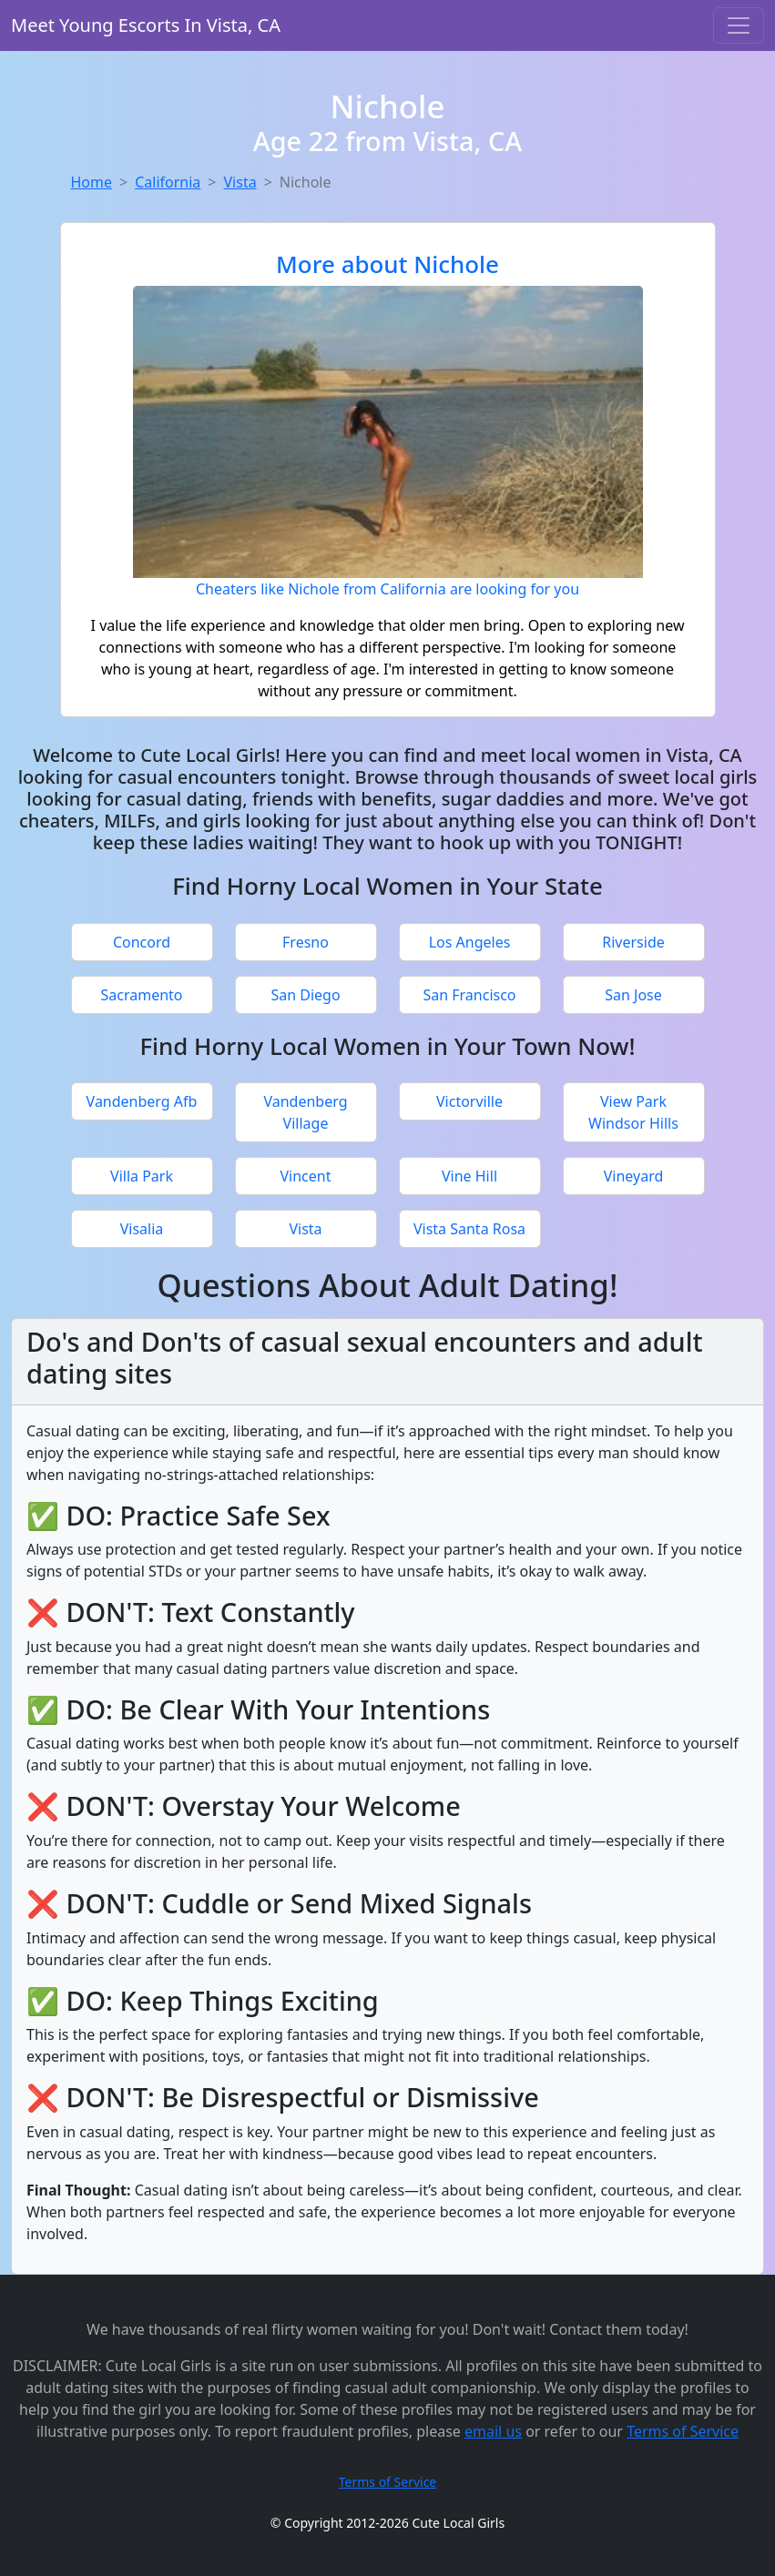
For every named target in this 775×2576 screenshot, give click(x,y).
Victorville (469, 1101)
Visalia (142, 1229)
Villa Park (141, 1176)
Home (92, 182)
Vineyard (634, 1176)
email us (493, 2431)
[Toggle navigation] (738, 25)
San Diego (305, 995)
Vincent (305, 1176)
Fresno (305, 942)
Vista (239, 182)
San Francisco (469, 995)
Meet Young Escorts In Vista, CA (145, 25)
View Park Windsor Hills (633, 1112)
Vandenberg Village (305, 1112)
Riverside (633, 942)
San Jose (633, 995)
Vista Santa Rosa (469, 1229)
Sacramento (141, 995)
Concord (141, 942)
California (167, 182)
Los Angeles (470, 942)
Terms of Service (683, 2431)
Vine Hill (469, 1176)
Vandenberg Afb (142, 1101)
